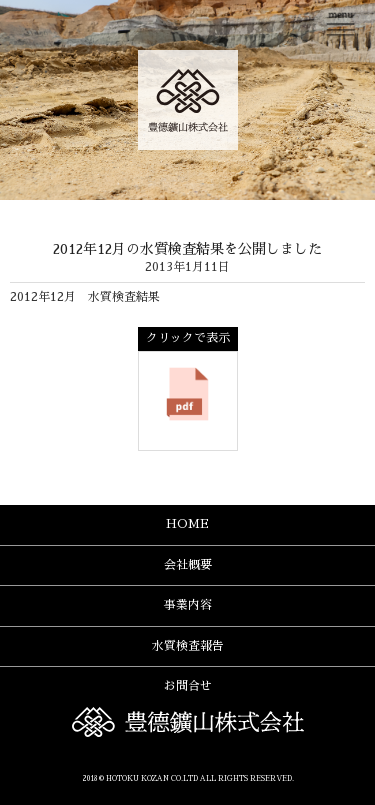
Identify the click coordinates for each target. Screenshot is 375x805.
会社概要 (188, 565)
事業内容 (188, 605)
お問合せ (188, 686)
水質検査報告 (188, 646)
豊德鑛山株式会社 (188, 100)
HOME (187, 524)
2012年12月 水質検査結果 (85, 297)
